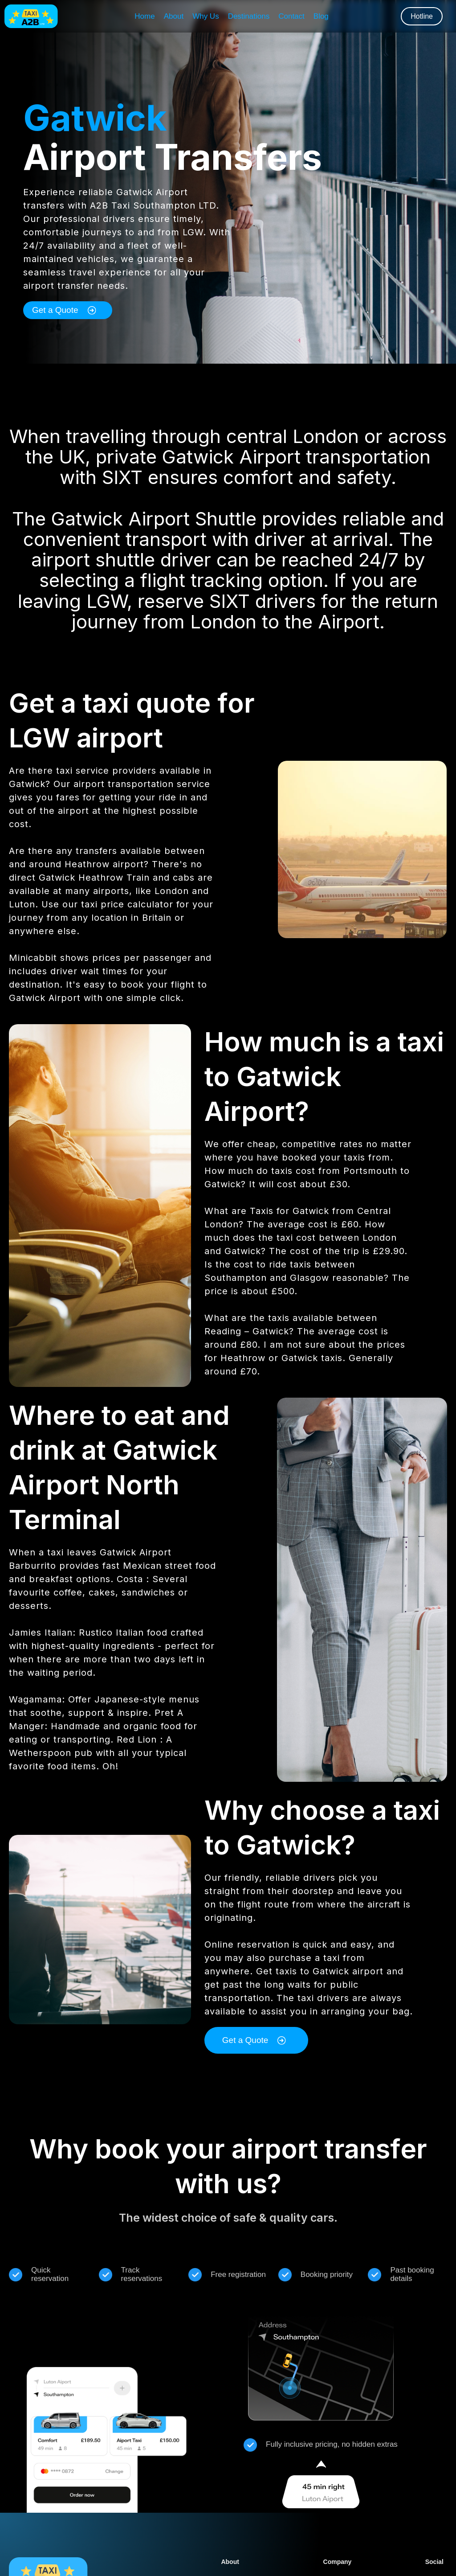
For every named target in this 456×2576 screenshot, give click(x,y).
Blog (321, 16)
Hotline (422, 16)
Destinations (249, 16)
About (173, 16)
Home (144, 16)
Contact (291, 16)
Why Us (205, 16)
